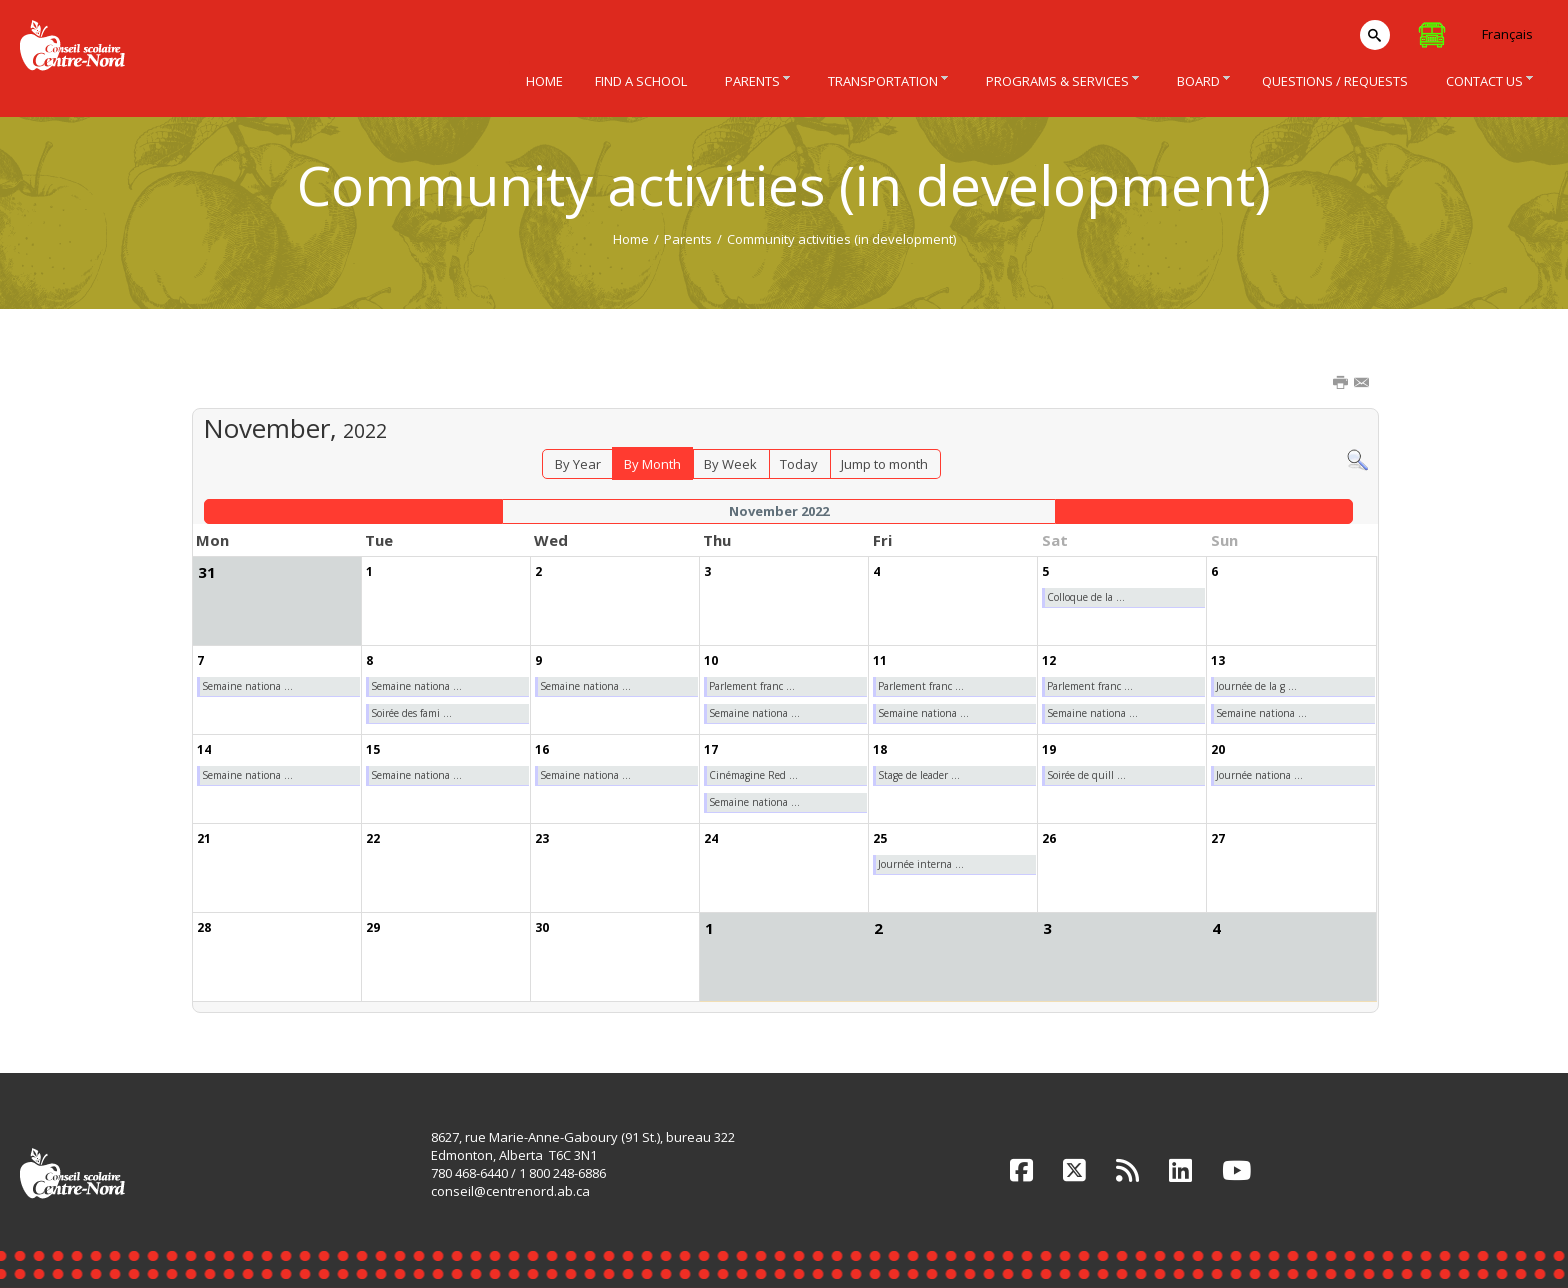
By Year (578, 464)
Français (1507, 34)
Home (631, 239)
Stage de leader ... (919, 775)
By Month (652, 464)
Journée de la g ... (1256, 686)
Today (799, 464)
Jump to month (884, 464)
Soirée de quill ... (1086, 775)
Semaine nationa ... (247, 686)
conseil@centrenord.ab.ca (510, 1191)
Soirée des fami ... (411, 713)
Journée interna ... (921, 864)
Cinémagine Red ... (753, 775)
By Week (730, 464)
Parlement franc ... (752, 686)
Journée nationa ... (1259, 775)
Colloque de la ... (1086, 597)
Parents (688, 239)
